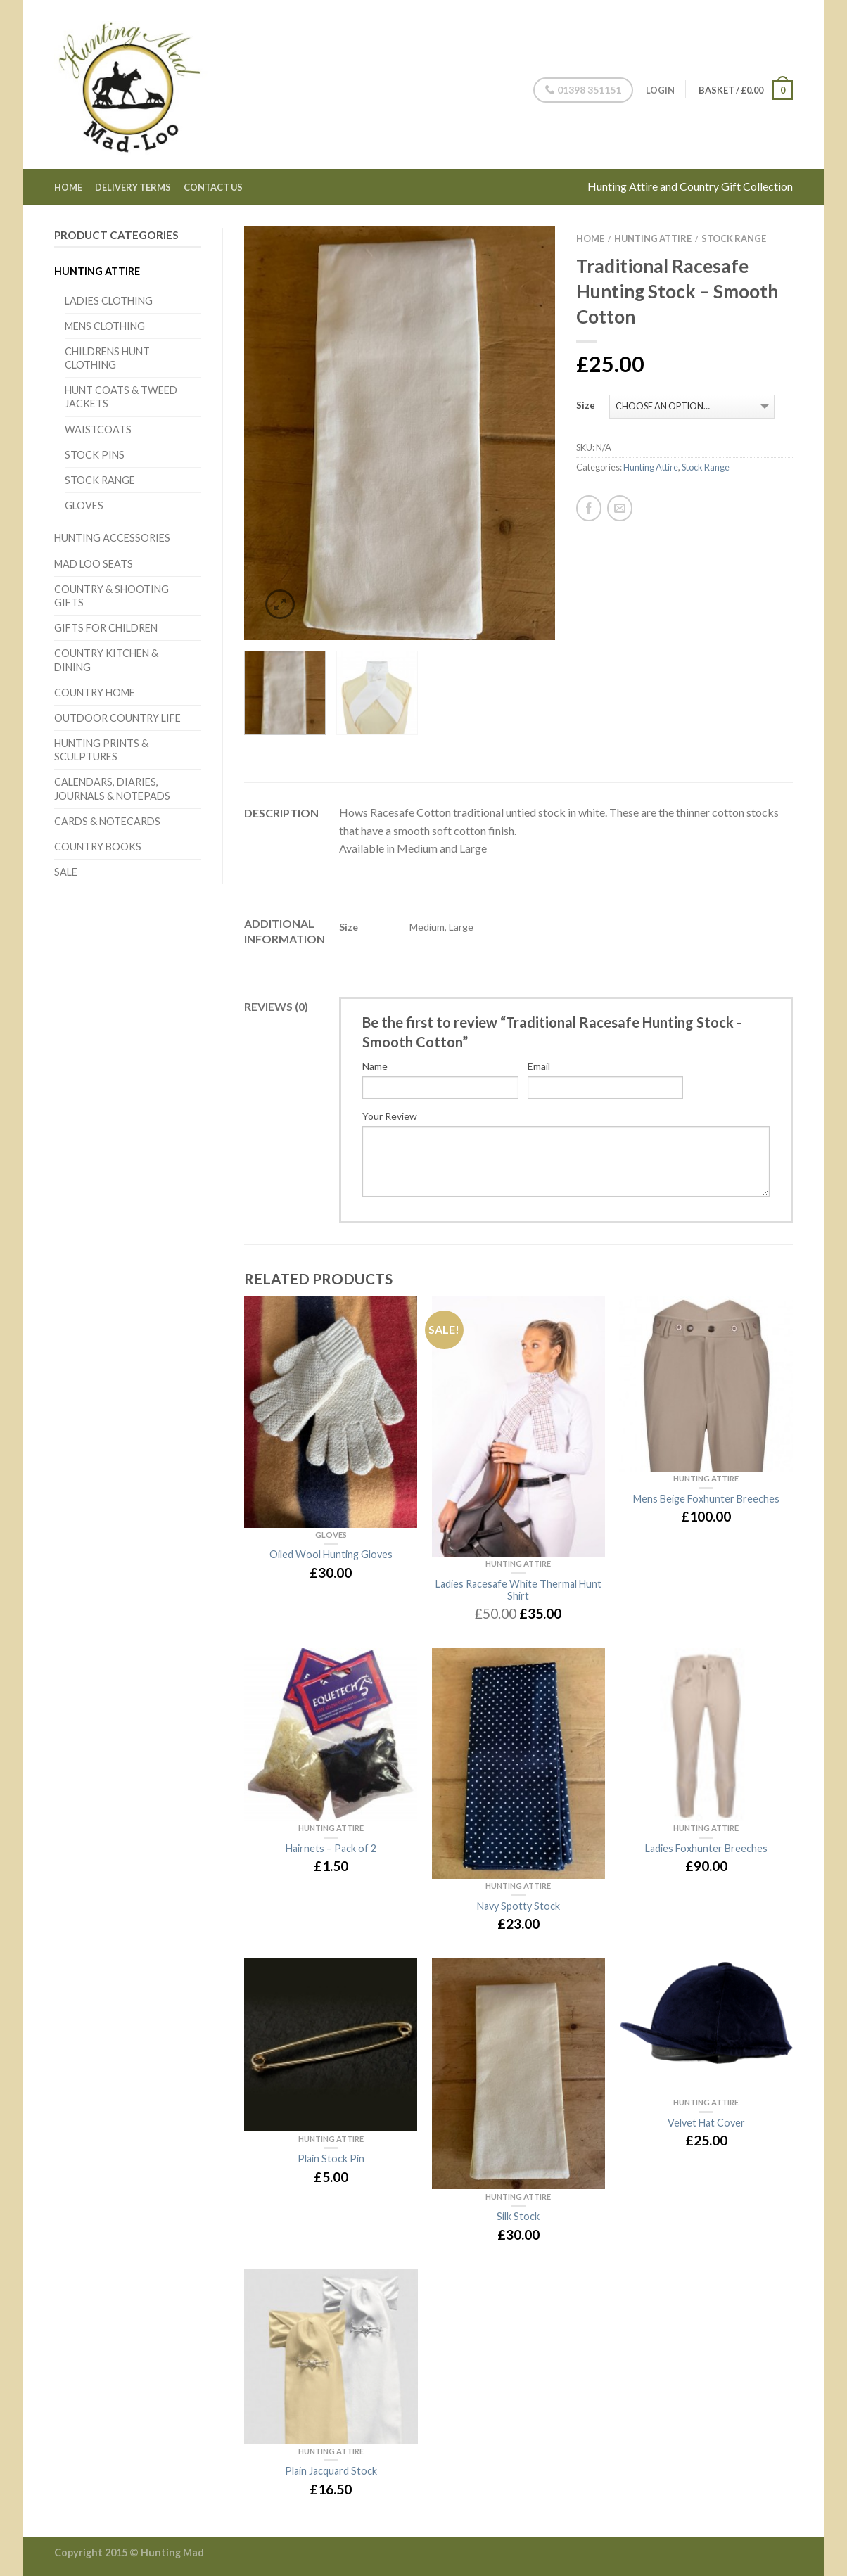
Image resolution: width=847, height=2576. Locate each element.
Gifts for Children (106, 628)
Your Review (389, 1116)
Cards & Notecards (107, 821)
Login (657, 90)
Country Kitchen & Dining (106, 659)
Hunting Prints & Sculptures (101, 750)
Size (585, 405)
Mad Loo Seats (93, 564)
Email (539, 1066)
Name (375, 1066)
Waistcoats (98, 429)
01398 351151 (580, 90)
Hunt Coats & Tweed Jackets (121, 396)
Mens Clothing (105, 326)
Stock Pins (95, 455)
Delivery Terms (133, 187)
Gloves (84, 505)
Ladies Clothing (109, 301)
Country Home (94, 693)
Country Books (97, 847)
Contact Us (213, 187)
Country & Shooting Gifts (111, 595)
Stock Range (100, 480)
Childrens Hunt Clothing (107, 358)
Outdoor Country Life (117, 718)
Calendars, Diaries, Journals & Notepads (112, 788)
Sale (65, 872)
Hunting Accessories (112, 538)
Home (68, 187)
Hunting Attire (97, 271)
